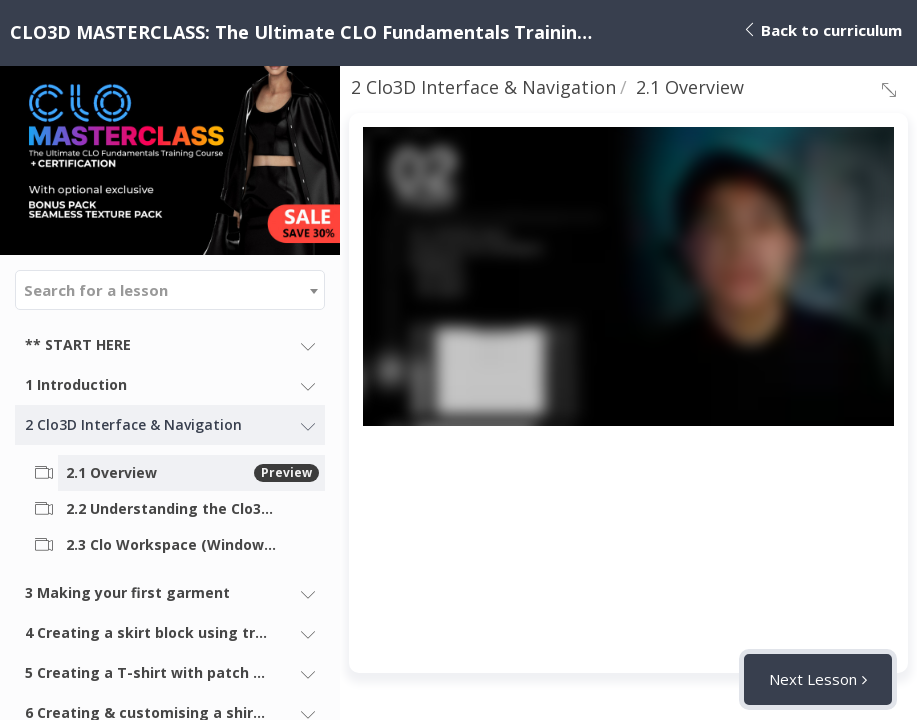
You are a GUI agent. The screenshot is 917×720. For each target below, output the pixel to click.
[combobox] (170, 290)
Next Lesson (813, 679)
